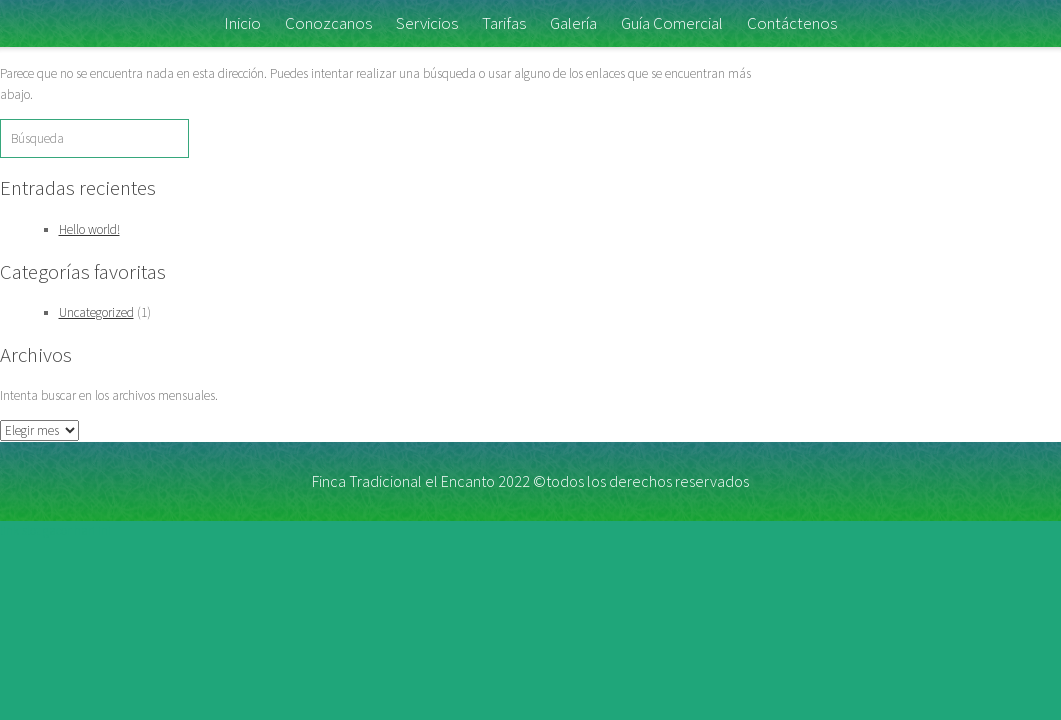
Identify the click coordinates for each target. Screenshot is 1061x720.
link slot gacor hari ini (55, 530)
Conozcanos (328, 23)
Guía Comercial (672, 23)
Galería (573, 23)
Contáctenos (792, 23)
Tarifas (504, 23)
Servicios (427, 23)
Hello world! (89, 229)
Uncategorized (96, 312)
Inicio (242, 23)
